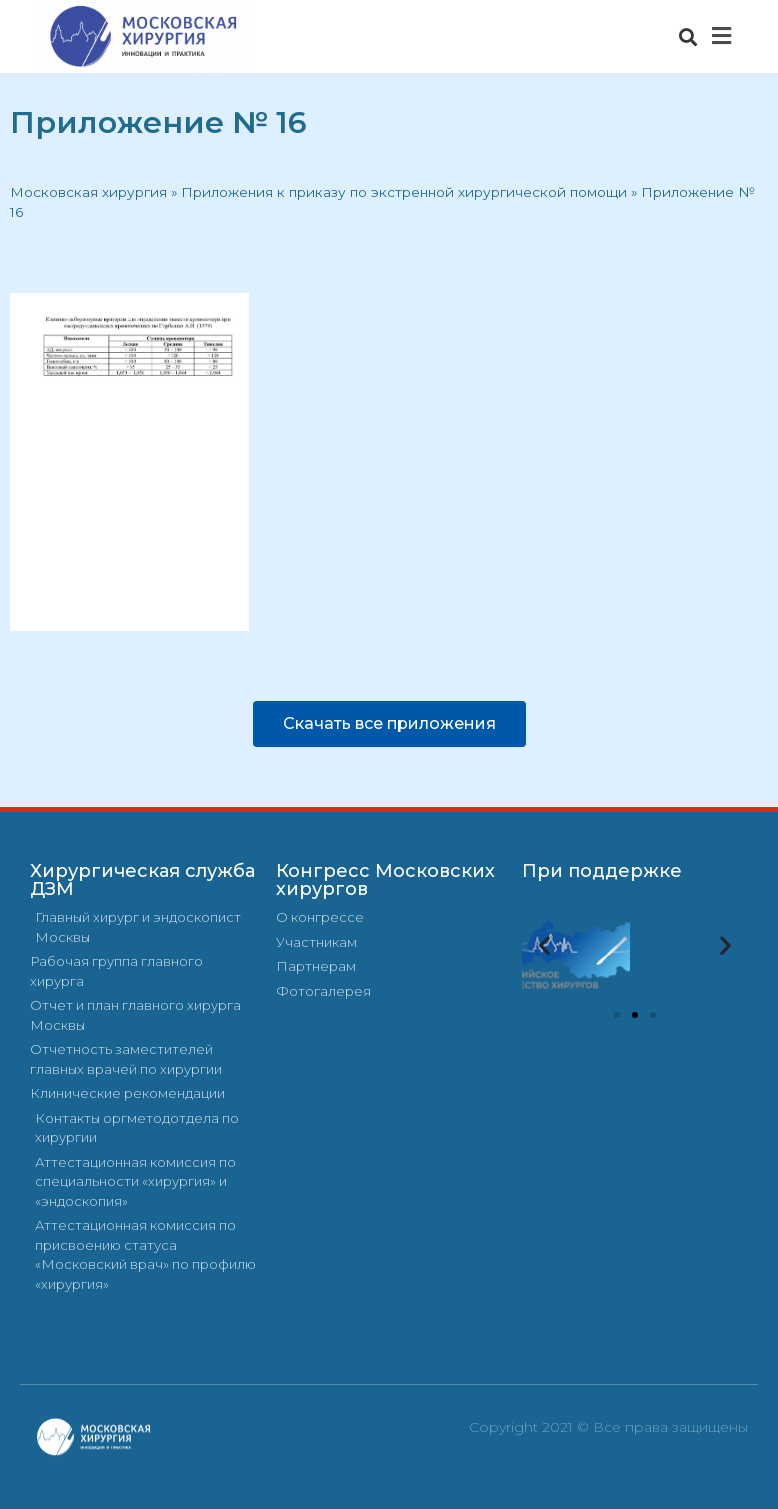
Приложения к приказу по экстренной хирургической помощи (404, 192)
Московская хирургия (88, 192)
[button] (687, 36)
